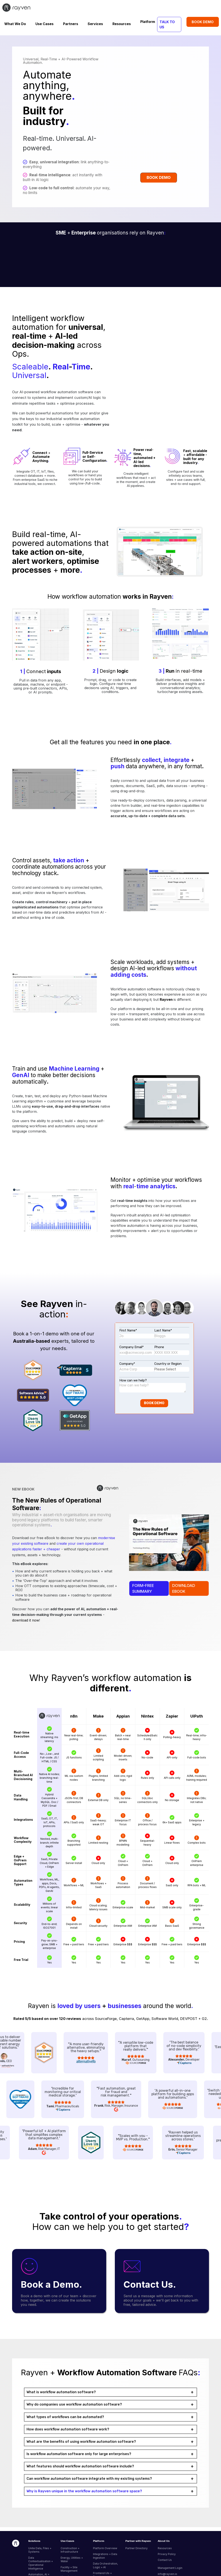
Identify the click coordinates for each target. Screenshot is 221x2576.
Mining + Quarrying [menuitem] (73, 2556)
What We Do (15, 24)
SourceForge (106, 1992)
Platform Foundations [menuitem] (106, 2556)
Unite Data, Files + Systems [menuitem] (39, 2523)
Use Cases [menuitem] (67, 2515)
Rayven (166, 973)
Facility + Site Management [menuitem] (69, 2542)
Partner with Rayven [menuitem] (138, 2515)
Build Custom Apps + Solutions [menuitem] (41, 2559)
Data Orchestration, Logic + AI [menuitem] (105, 2539)
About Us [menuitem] (164, 2515)
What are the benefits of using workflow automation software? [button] (81, 2415)
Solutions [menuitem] (34, 2515)
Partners (70, 24)
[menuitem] (172, 2538)
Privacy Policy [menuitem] (167, 2527)
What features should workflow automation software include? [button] (80, 2440)
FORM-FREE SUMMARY (143, 1562)
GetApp (142, 1992)
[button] (110, 2465)
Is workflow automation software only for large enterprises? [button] (79, 2428)
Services (95, 24)
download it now (25, 1594)
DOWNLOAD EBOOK (183, 1562)
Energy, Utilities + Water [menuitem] (72, 2533)
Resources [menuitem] (165, 2522)
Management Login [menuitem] (170, 2541)
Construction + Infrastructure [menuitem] (70, 2523)
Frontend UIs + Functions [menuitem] (102, 2548)
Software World (165, 1992)
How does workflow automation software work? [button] (68, 2403)
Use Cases (44, 24)
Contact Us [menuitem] (165, 2533)
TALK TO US (167, 24)
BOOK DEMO (203, 22)
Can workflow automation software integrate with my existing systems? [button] (89, 2452)
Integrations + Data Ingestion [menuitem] (105, 2529)
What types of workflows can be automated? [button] (65, 2391)
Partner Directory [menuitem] (136, 2522)
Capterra (126, 1992)
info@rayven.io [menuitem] (167, 2547)
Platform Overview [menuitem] (105, 2522)
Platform (147, 21)
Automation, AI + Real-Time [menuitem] (38, 2550)
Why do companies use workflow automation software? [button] (74, 2378)
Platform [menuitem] (98, 2515)
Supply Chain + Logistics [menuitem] (70, 2564)
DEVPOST (188, 1992)
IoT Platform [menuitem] (68, 2571)
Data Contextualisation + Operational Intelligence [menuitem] (40, 2537)
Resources (121, 24)
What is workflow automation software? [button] (61, 2366)
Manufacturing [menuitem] (70, 2550)
